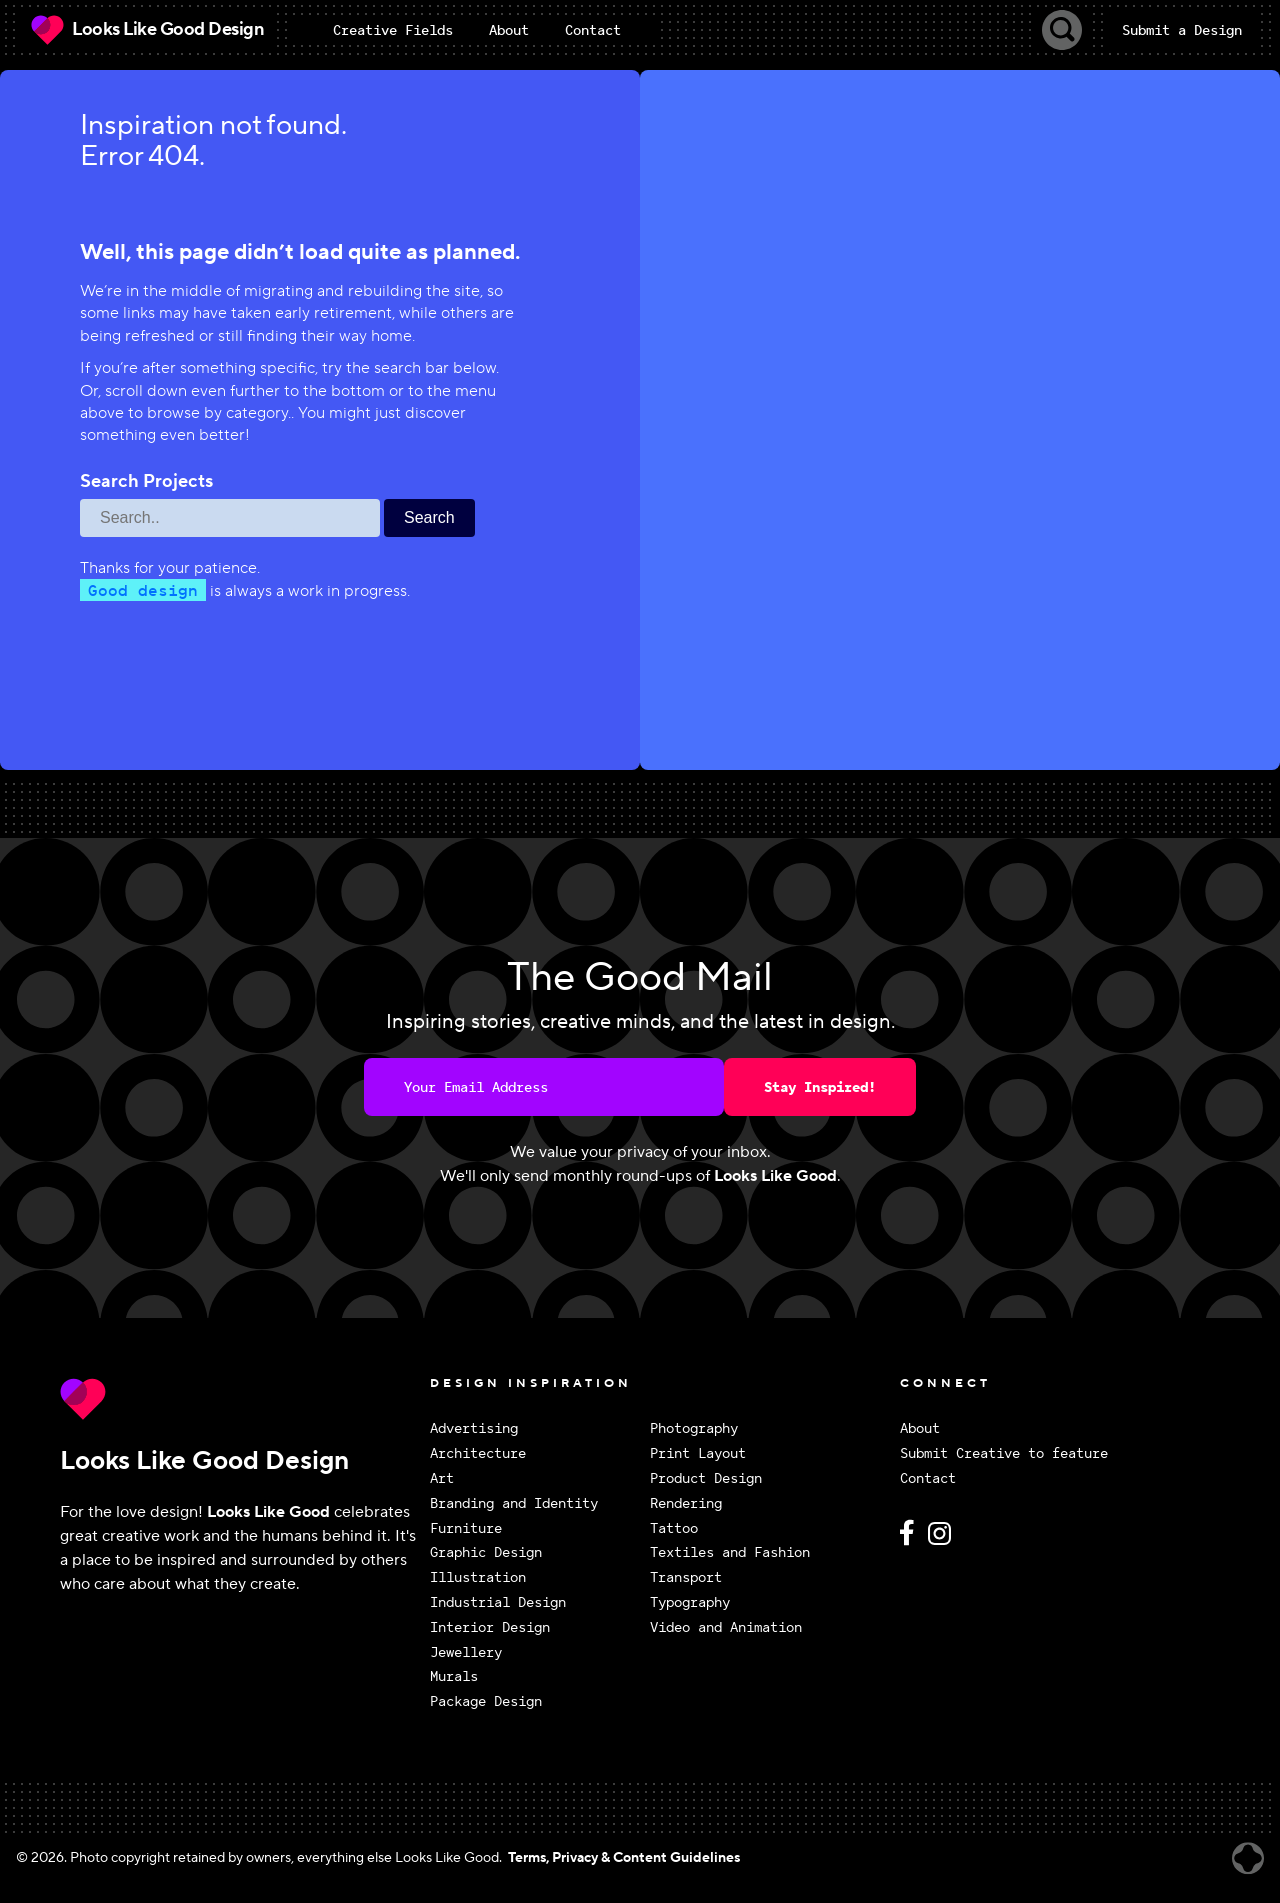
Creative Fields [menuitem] (393, 30)
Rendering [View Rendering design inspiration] (686, 1503)
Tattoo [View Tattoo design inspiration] (674, 1528)
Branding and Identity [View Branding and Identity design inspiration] (514, 1503)
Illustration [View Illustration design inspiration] (478, 1577)
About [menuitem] (509, 30)
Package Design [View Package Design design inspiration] (486, 1701)
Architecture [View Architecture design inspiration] (478, 1453)
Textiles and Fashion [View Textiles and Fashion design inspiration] (730, 1552)
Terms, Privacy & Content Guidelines (624, 1858)
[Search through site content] (230, 518)
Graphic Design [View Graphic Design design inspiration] (486, 1552)
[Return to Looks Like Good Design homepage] (240, 1399)
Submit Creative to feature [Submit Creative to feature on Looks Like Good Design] (1004, 1453)
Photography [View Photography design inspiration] (694, 1428)
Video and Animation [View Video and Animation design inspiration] (726, 1627)
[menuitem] (393, 30)
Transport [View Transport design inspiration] (686, 1577)
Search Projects (146, 482)
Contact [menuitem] (593, 30)
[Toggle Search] (1062, 30)
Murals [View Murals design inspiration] (454, 1676)
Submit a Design (1182, 30)
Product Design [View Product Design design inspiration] (706, 1478)
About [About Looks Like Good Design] (920, 1428)
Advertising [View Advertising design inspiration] (474, 1428)
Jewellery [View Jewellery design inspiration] (466, 1652)
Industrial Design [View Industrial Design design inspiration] (498, 1602)
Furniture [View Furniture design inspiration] (466, 1528)
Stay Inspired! (820, 1087)
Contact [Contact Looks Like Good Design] (928, 1478)
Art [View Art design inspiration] (442, 1478)
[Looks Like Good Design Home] (146, 30)
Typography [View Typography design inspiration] (690, 1602)
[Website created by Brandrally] (1248, 1858)
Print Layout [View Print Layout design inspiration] (698, 1453)
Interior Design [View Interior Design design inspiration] (490, 1627)
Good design (143, 590)
